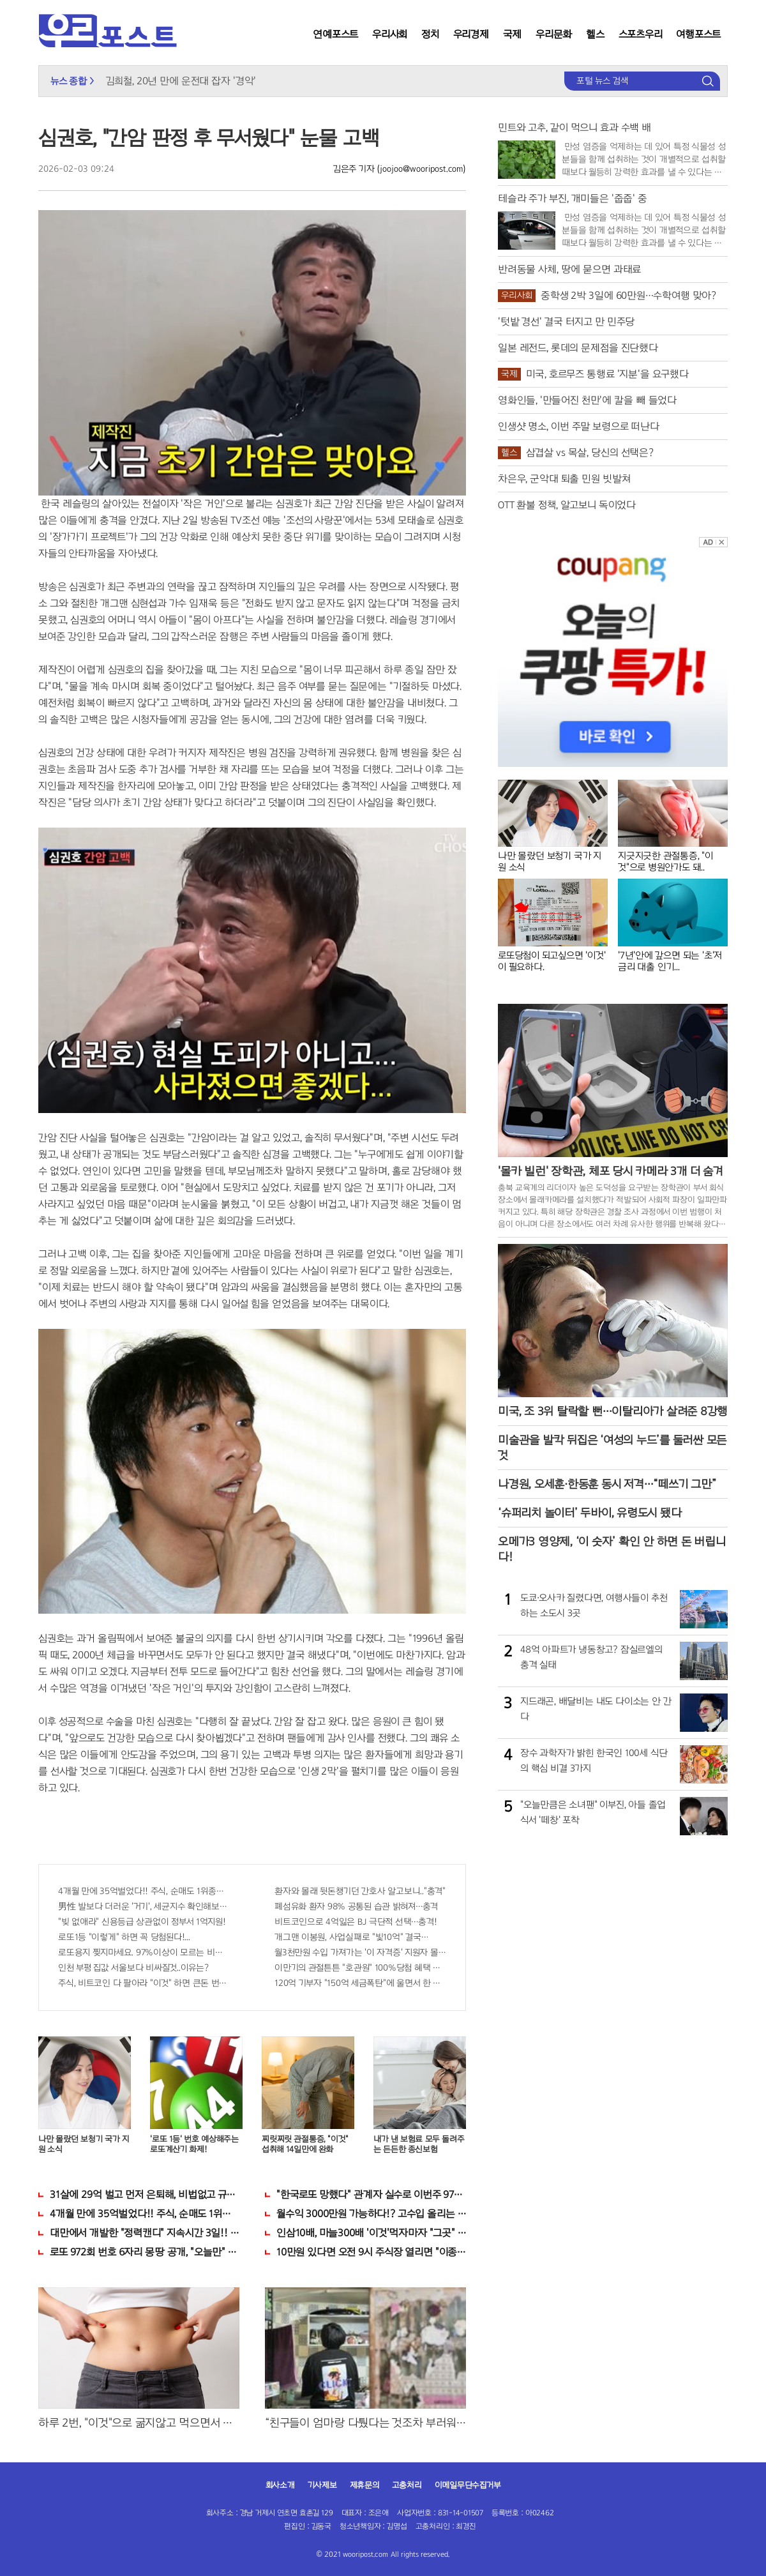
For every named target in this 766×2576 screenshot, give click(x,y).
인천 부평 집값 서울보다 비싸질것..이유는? (133, 1968)
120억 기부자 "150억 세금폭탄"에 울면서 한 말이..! (360, 1983)
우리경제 (471, 34)
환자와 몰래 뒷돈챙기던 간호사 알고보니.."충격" (360, 1891)
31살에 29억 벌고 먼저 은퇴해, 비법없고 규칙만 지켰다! (144, 2194)
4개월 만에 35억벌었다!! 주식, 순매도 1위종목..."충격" (144, 1891)
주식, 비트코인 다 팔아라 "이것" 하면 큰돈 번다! (144, 1983)
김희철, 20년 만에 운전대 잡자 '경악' (181, 80)
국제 (512, 34)
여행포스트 (698, 34)
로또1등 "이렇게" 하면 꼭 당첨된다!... (124, 1937)
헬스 (595, 34)
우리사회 (389, 34)
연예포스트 (335, 34)
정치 (430, 34)
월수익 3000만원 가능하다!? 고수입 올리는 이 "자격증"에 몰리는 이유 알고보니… (371, 2213)
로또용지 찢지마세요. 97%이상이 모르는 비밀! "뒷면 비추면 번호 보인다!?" (144, 1952)
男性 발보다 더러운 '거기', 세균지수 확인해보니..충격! (144, 1906)
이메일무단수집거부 (468, 2485)
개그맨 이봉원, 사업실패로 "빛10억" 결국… (351, 1937)
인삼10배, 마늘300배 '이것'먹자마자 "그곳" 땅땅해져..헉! (371, 2232)
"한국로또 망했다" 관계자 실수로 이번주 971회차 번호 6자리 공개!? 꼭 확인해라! (371, 2194)
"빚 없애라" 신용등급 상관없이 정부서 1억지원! (142, 1922)
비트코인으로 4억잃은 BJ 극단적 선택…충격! (355, 1922)
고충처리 (407, 2485)
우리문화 (554, 34)
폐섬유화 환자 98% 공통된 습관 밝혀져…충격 (356, 1906)
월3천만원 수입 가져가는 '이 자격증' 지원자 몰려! (360, 1952)
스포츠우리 (641, 34)
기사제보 (322, 2485)
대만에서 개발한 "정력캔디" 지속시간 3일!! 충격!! (144, 2232)
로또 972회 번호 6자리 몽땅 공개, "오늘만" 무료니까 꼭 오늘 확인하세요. (144, 2251)
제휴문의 (364, 2485)
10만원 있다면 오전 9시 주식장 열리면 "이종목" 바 (371, 2251)
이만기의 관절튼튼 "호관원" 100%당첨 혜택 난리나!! (360, 1968)
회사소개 (280, 2485)
